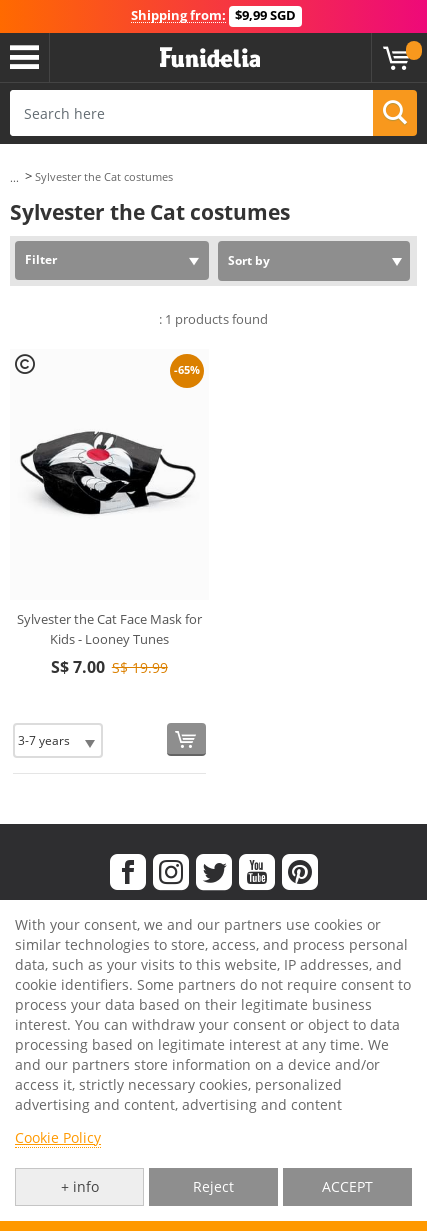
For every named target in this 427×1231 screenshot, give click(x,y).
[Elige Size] (58, 740)
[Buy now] (186, 739)
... (14, 177)
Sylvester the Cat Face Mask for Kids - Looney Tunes (109, 629)
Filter (41, 259)
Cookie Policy (58, 1137)
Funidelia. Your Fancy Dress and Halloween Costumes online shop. (210, 58)
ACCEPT (347, 1186)
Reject (213, 1186)
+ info (80, 1186)
